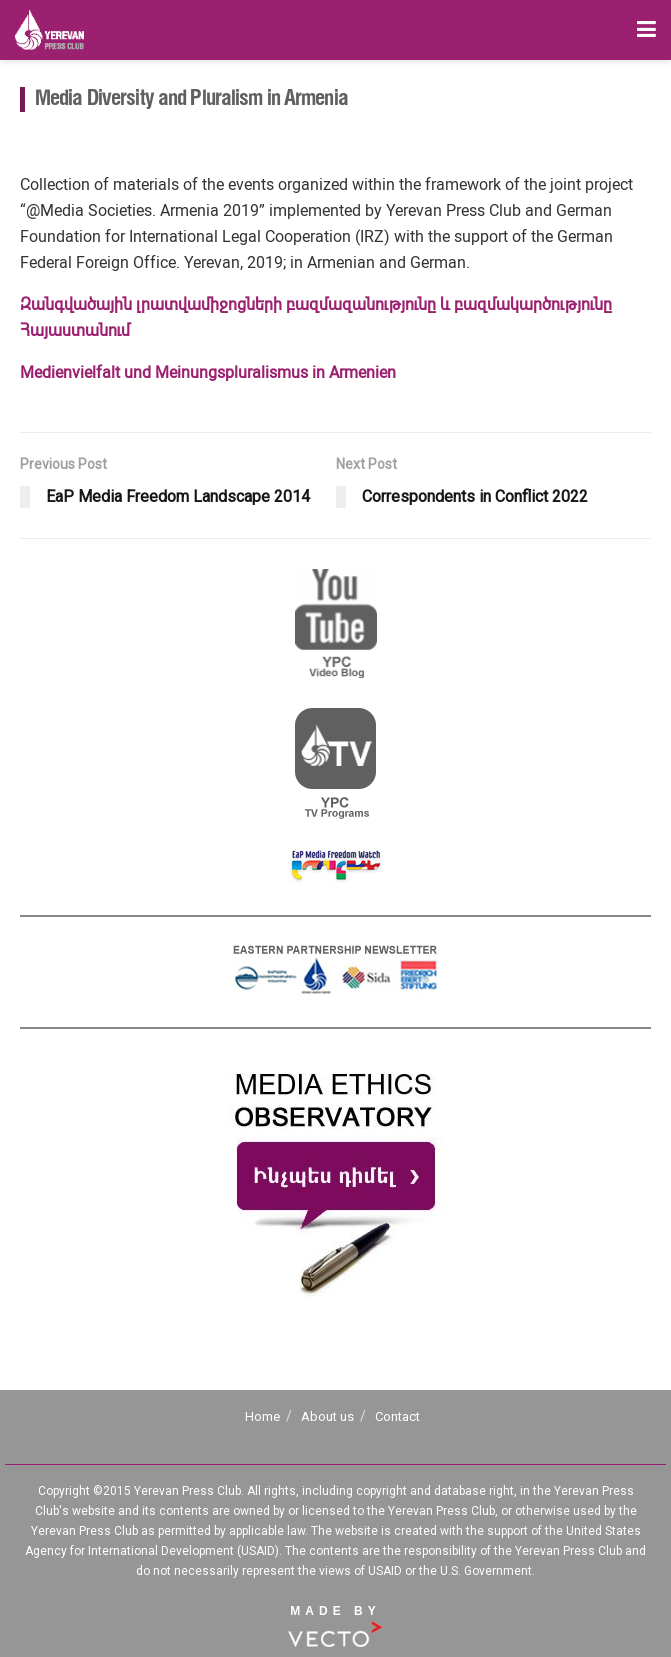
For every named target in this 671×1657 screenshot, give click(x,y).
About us (327, 1416)
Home (262, 1416)
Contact (397, 1416)
